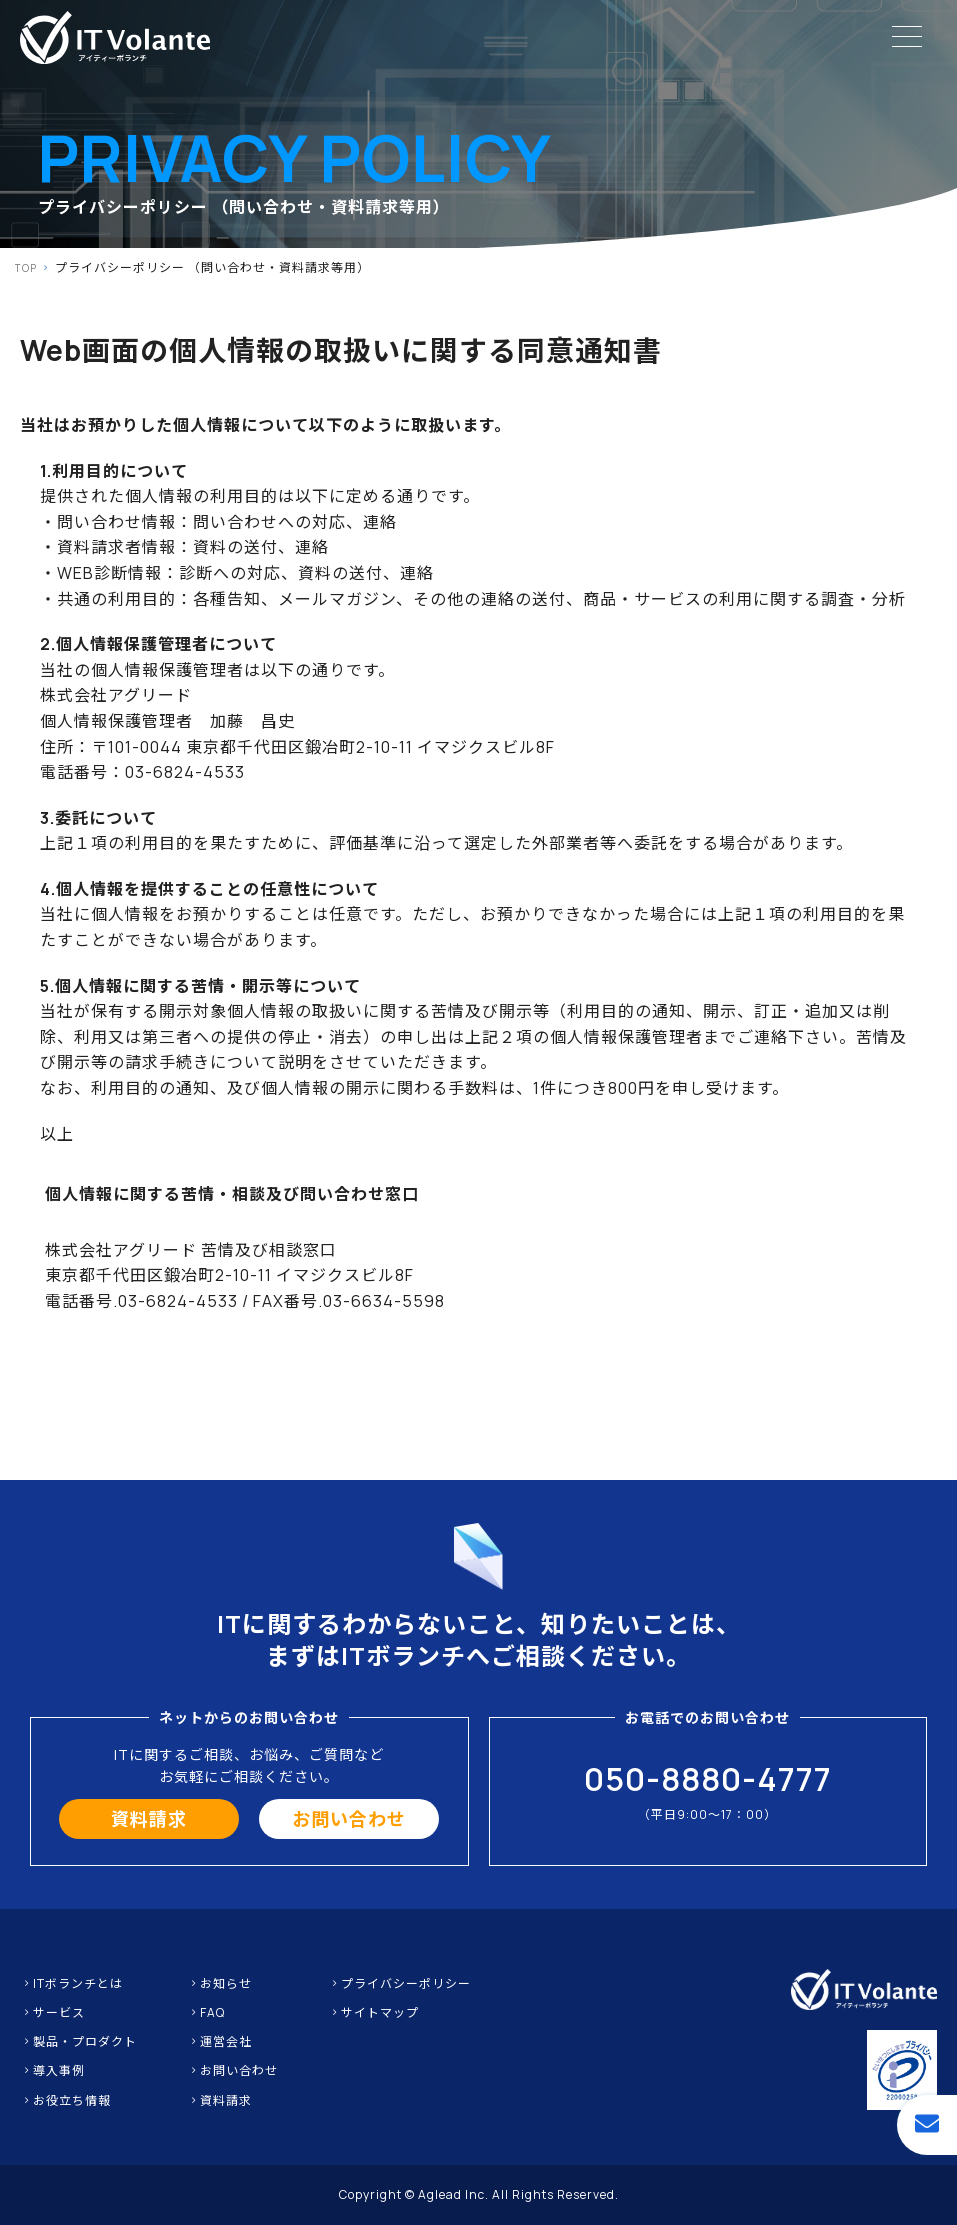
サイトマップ (373, 2012)
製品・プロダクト (78, 2041)
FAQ (206, 2012)
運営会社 (219, 2041)
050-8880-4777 (708, 1779)
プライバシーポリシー (399, 1983)
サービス (52, 2012)
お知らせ (219, 1983)
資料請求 (149, 1819)
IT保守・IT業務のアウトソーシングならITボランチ (115, 37)
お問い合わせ (349, 1819)
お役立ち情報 (65, 2100)
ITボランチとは (71, 1983)
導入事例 (52, 2070)
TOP (26, 268)
